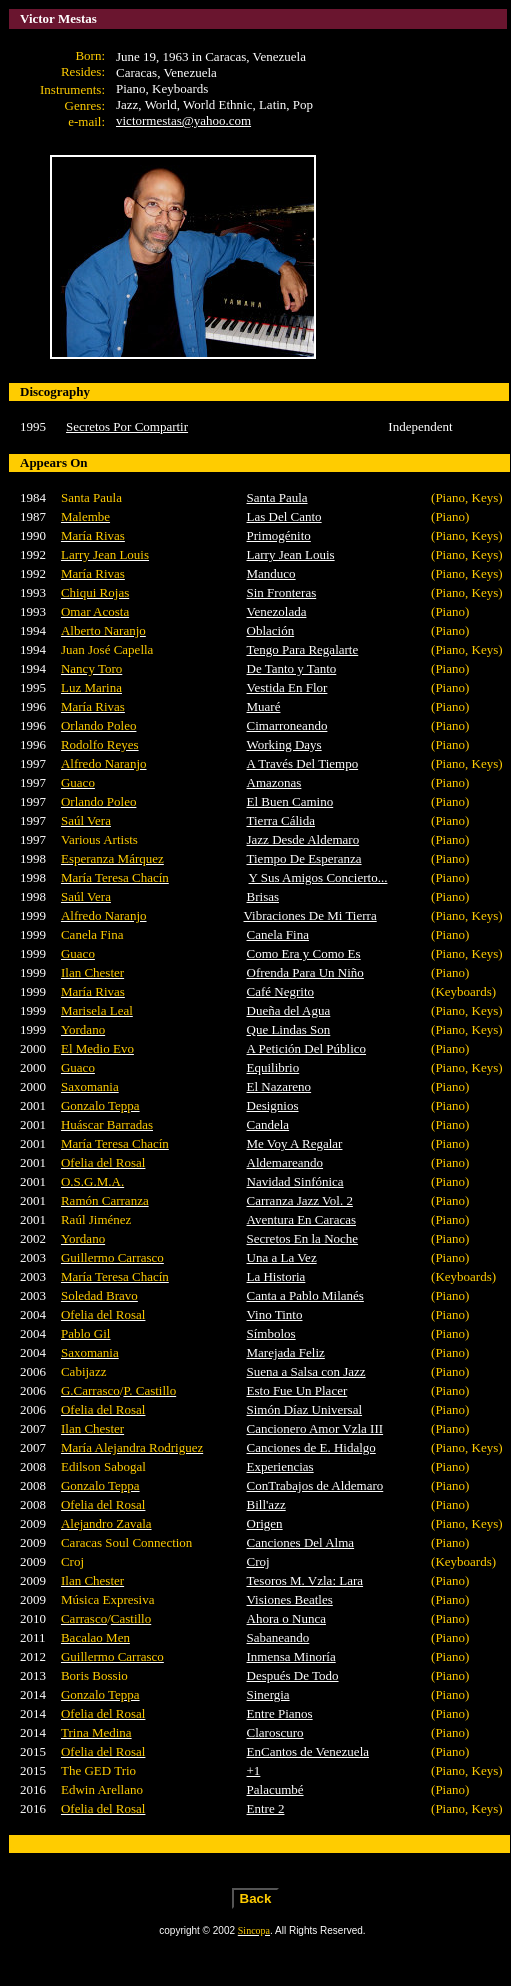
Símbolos (271, 1333)
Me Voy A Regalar (295, 1143)
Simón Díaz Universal (305, 1409)
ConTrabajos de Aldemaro (315, 1485)
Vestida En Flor (287, 687)
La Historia (276, 1276)
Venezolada (277, 611)
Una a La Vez (282, 1257)
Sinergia (268, 1694)
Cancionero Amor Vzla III (315, 1428)
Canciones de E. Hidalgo (311, 1447)
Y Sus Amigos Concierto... (318, 877)
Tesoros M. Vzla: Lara (305, 1580)
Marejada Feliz (286, 1352)
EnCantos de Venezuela (308, 1751)
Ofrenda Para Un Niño (305, 972)
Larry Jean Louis (291, 554)
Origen (265, 1523)
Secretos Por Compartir (127, 426)
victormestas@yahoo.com (183, 120)
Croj (258, 1561)
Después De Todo (293, 1675)
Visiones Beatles (290, 1599)
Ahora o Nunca (286, 1618)
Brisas (263, 896)
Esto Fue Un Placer (297, 1390)
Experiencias (280, 1466)
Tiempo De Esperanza (304, 858)
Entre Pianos (280, 1713)
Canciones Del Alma (301, 1542)
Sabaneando (278, 1637)
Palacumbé (275, 1789)
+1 (254, 1770)
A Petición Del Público (307, 1048)
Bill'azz (266, 1504)
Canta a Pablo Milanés (305, 1295)
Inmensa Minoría (291, 1656)
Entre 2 (266, 1808)
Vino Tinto (275, 1314)
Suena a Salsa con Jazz (306, 1371)
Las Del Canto (284, 516)
